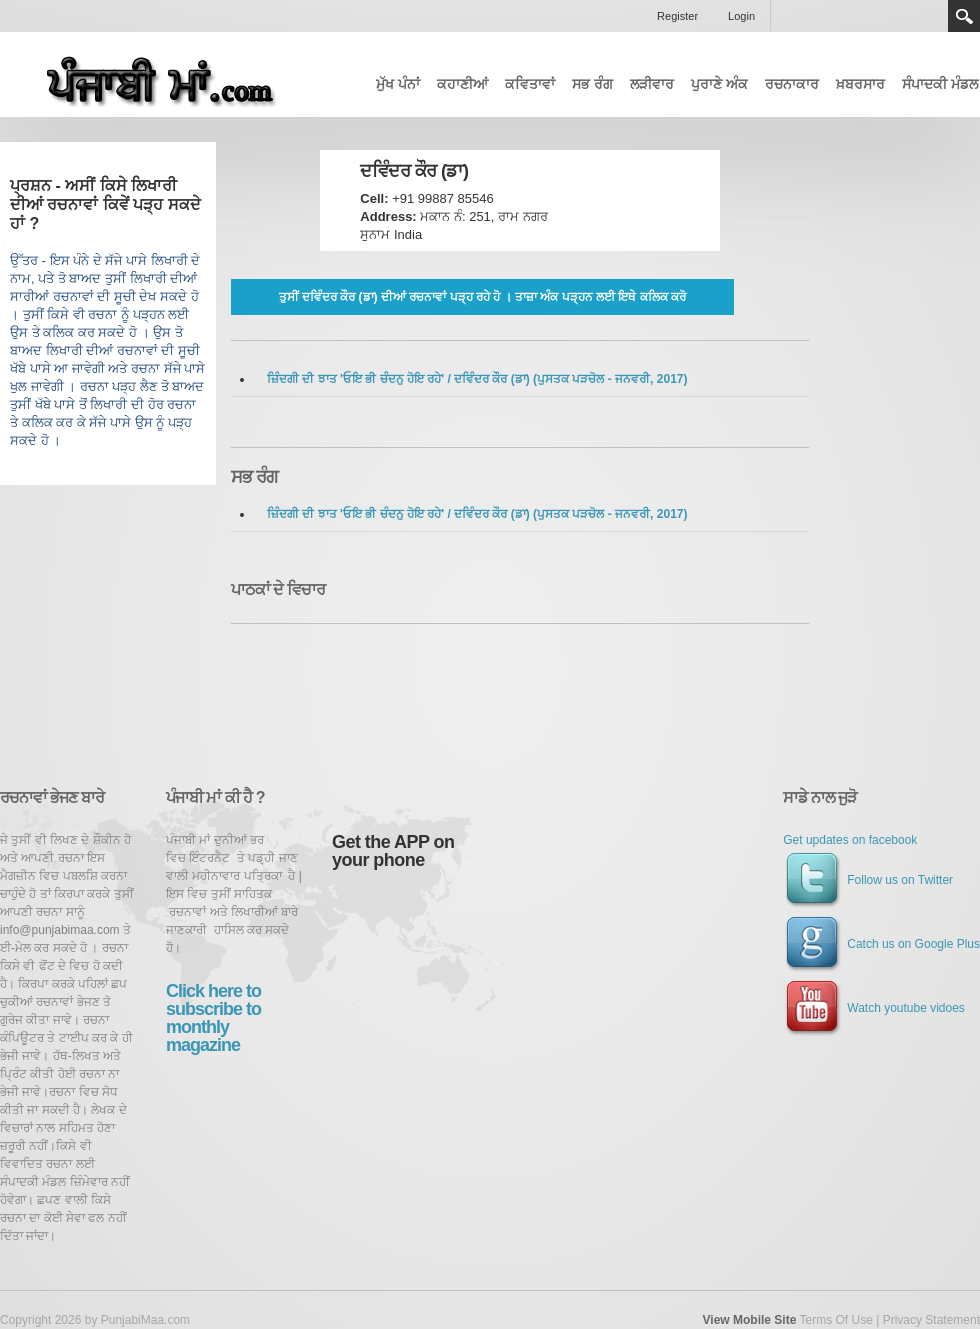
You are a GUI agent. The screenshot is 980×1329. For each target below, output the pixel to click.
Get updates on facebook (850, 840)
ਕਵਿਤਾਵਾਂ (530, 84)
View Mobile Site (750, 1320)
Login (741, 16)
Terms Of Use (835, 1320)
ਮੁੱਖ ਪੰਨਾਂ (398, 84)
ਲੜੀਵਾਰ (652, 84)
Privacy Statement (931, 1320)
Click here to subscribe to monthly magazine (213, 1018)
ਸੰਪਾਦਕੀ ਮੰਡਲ (940, 84)
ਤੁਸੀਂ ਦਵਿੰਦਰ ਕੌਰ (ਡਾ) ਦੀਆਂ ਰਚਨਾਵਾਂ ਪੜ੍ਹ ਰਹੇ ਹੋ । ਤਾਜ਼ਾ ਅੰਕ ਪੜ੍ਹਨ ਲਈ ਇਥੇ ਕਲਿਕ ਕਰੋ (482, 297)
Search (964, 16)
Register (677, 16)
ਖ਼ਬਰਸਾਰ (860, 84)
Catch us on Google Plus (881, 944)
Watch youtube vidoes (874, 1008)
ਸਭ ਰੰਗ (592, 84)
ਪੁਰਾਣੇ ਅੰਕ (719, 84)
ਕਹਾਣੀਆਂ (462, 84)
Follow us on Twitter (868, 880)
